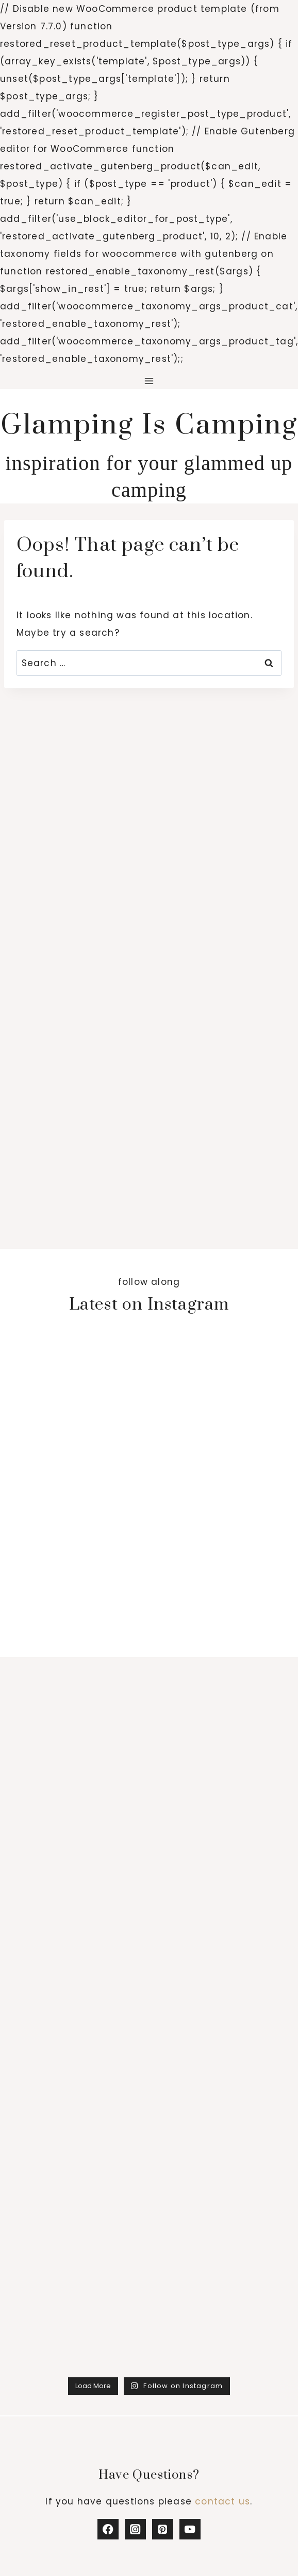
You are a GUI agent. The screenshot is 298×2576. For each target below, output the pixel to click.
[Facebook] (108, 2529)
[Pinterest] (162, 2529)
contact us (222, 2501)
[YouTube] (190, 2529)
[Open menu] (149, 381)
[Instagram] (135, 2529)
